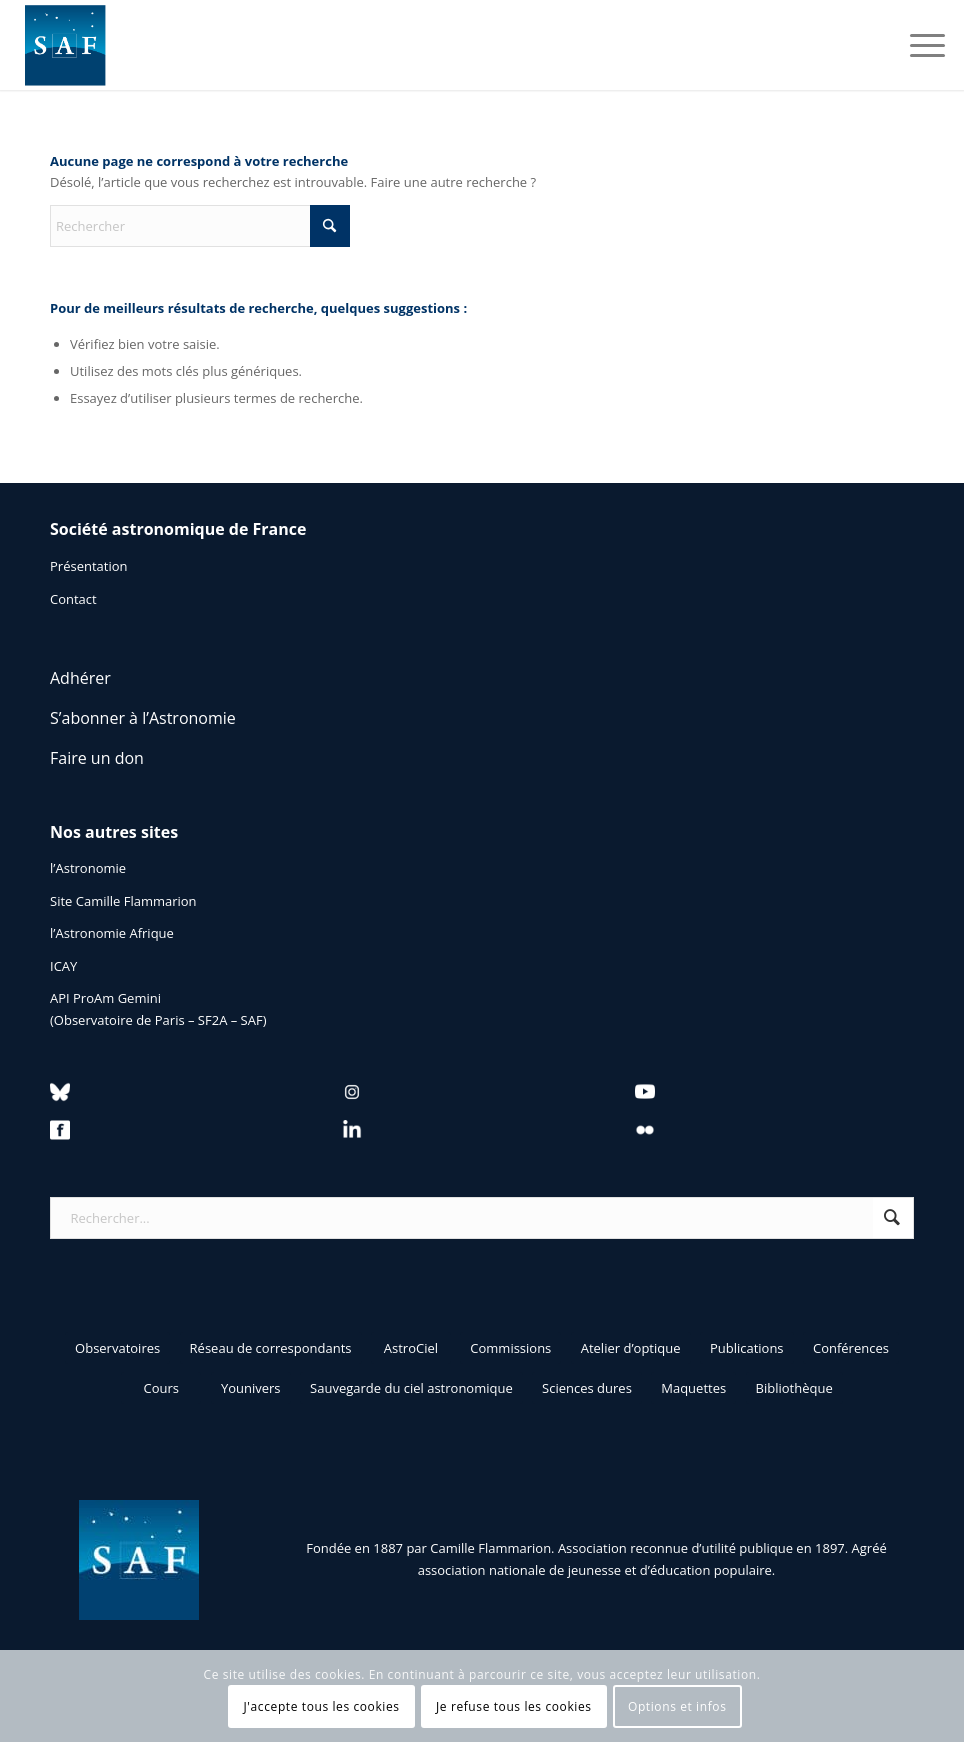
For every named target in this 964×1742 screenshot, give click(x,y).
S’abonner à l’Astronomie (143, 718)
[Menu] (917, 45)
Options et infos (677, 1706)
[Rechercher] (200, 226)
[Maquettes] (693, 1388)
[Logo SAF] (65, 45)
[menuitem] (917, 45)
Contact (73, 599)
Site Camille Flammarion (123, 901)
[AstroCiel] (411, 1348)
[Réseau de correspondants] (271, 1348)
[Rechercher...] (482, 1218)
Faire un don (97, 758)
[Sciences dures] (587, 1388)
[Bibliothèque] (794, 1388)
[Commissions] (510, 1348)
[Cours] (161, 1388)
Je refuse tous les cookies (514, 1706)
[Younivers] (251, 1388)
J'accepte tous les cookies (322, 1706)
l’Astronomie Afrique (112, 933)
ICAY (63, 966)
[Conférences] (851, 1348)
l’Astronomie (88, 868)
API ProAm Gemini (105, 998)
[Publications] (747, 1348)
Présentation (88, 566)
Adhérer (80, 678)
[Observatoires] (117, 1348)
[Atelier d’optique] (631, 1348)
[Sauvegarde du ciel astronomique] (411, 1388)
